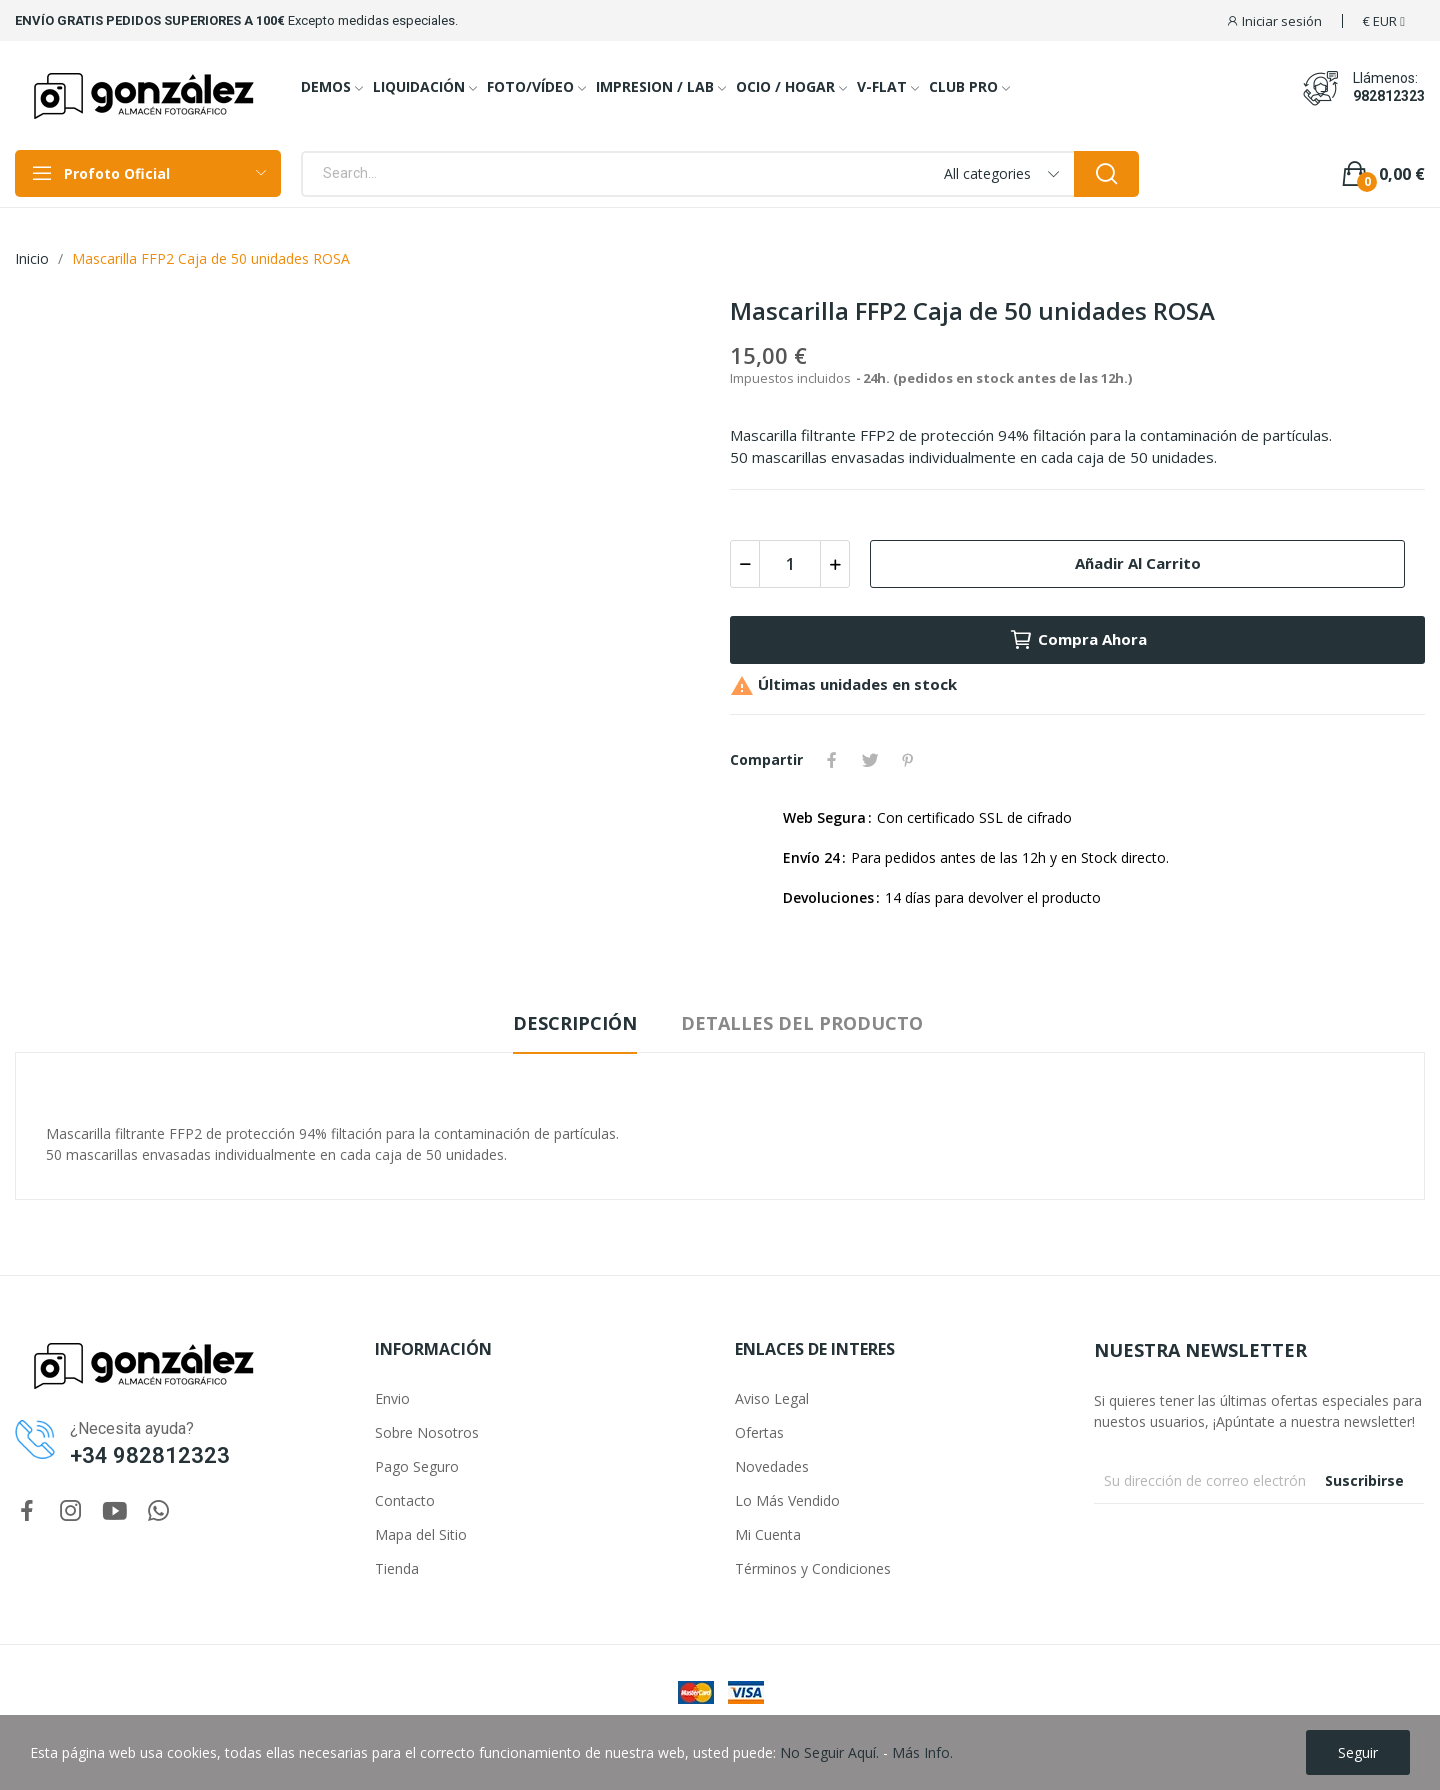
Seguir (1358, 1752)
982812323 (1389, 96)
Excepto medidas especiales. (373, 20)
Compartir (832, 760)
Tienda (397, 1568)
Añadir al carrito (1138, 563)
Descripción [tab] (575, 1023)
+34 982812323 (150, 1455)
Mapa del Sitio (421, 1534)
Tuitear (870, 760)
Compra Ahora (1078, 640)
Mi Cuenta (768, 1534)
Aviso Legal (772, 1398)
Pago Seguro (417, 1466)
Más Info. (922, 1752)
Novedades (772, 1466)
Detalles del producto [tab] (802, 1023)
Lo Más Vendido (787, 1500)
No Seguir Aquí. (829, 1752)
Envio (392, 1398)
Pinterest (908, 760)
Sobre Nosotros (427, 1432)
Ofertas (759, 1432)
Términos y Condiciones (813, 1568)
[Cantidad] (790, 564)
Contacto (405, 1500)
